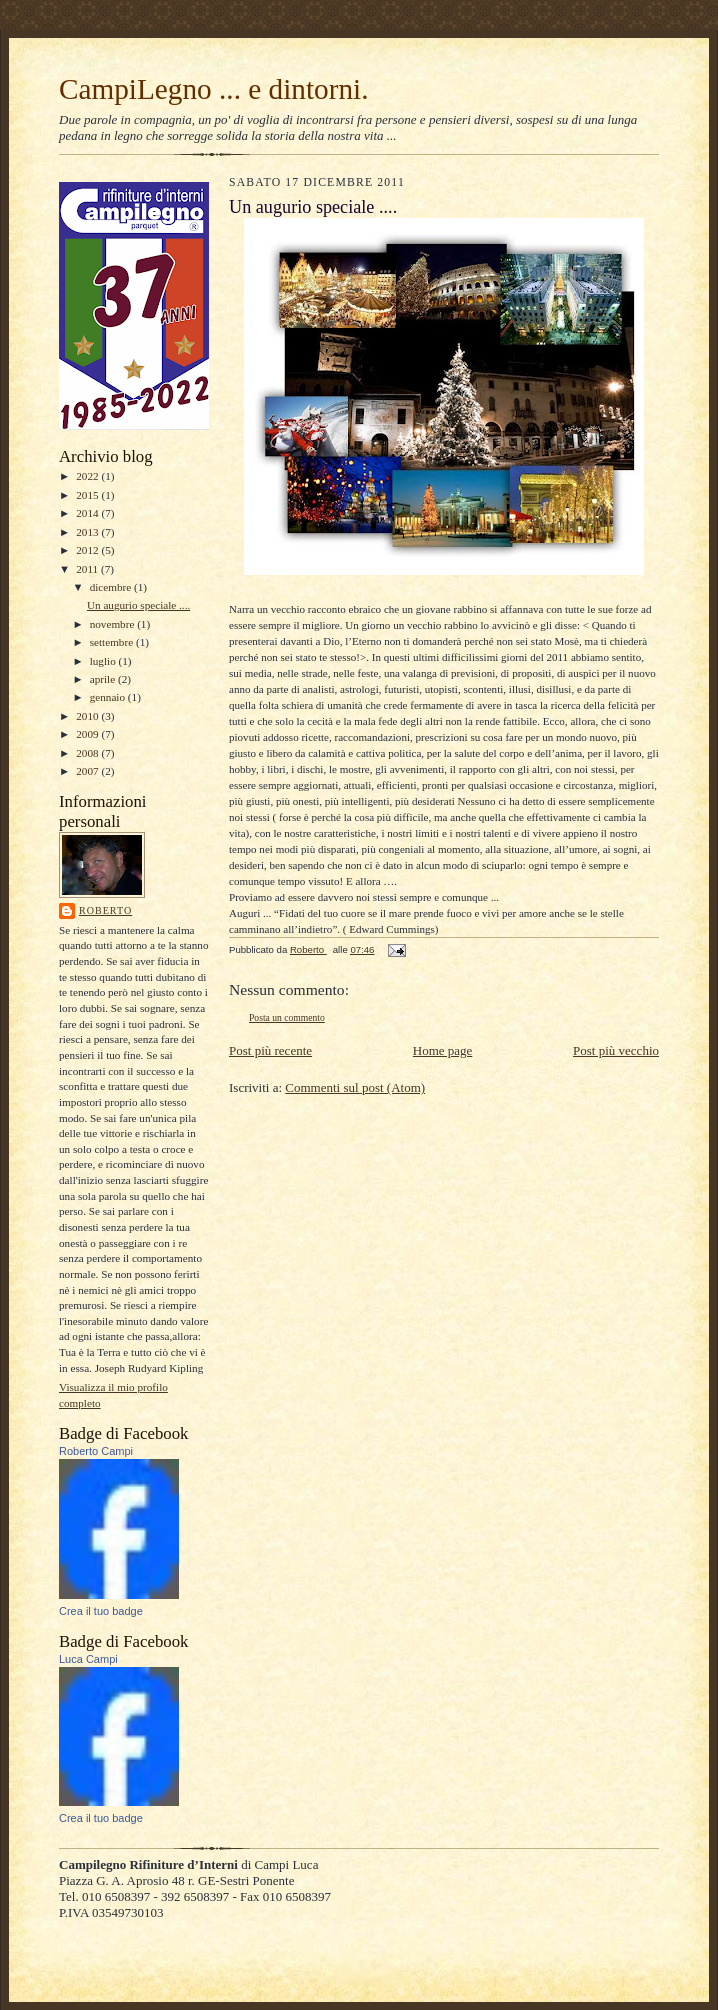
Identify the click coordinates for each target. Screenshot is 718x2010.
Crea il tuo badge (101, 1611)
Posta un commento (287, 1017)
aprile (104, 679)
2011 (88, 569)
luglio (104, 661)
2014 (88, 513)
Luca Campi (88, 1659)
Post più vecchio (616, 1050)
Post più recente (270, 1050)
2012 (88, 550)
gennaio (109, 697)
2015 (88, 495)
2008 (88, 753)
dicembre (112, 587)
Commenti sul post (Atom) (355, 1087)
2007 (88, 771)
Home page (443, 1050)
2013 (88, 532)
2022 (88, 476)
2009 (88, 734)
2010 (88, 716)
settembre (113, 642)
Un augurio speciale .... (138, 605)
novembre (113, 624)
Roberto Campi (96, 1451)
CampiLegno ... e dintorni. (214, 89)
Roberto (105, 910)
